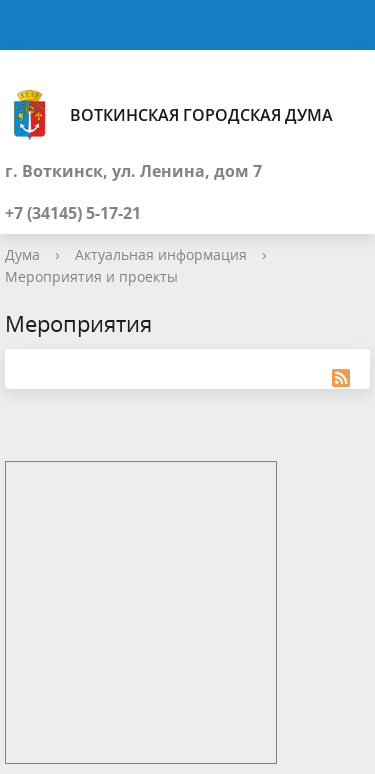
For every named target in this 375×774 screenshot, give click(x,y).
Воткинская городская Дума (169, 115)
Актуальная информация (161, 254)
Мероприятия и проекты (91, 276)
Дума (22, 254)
